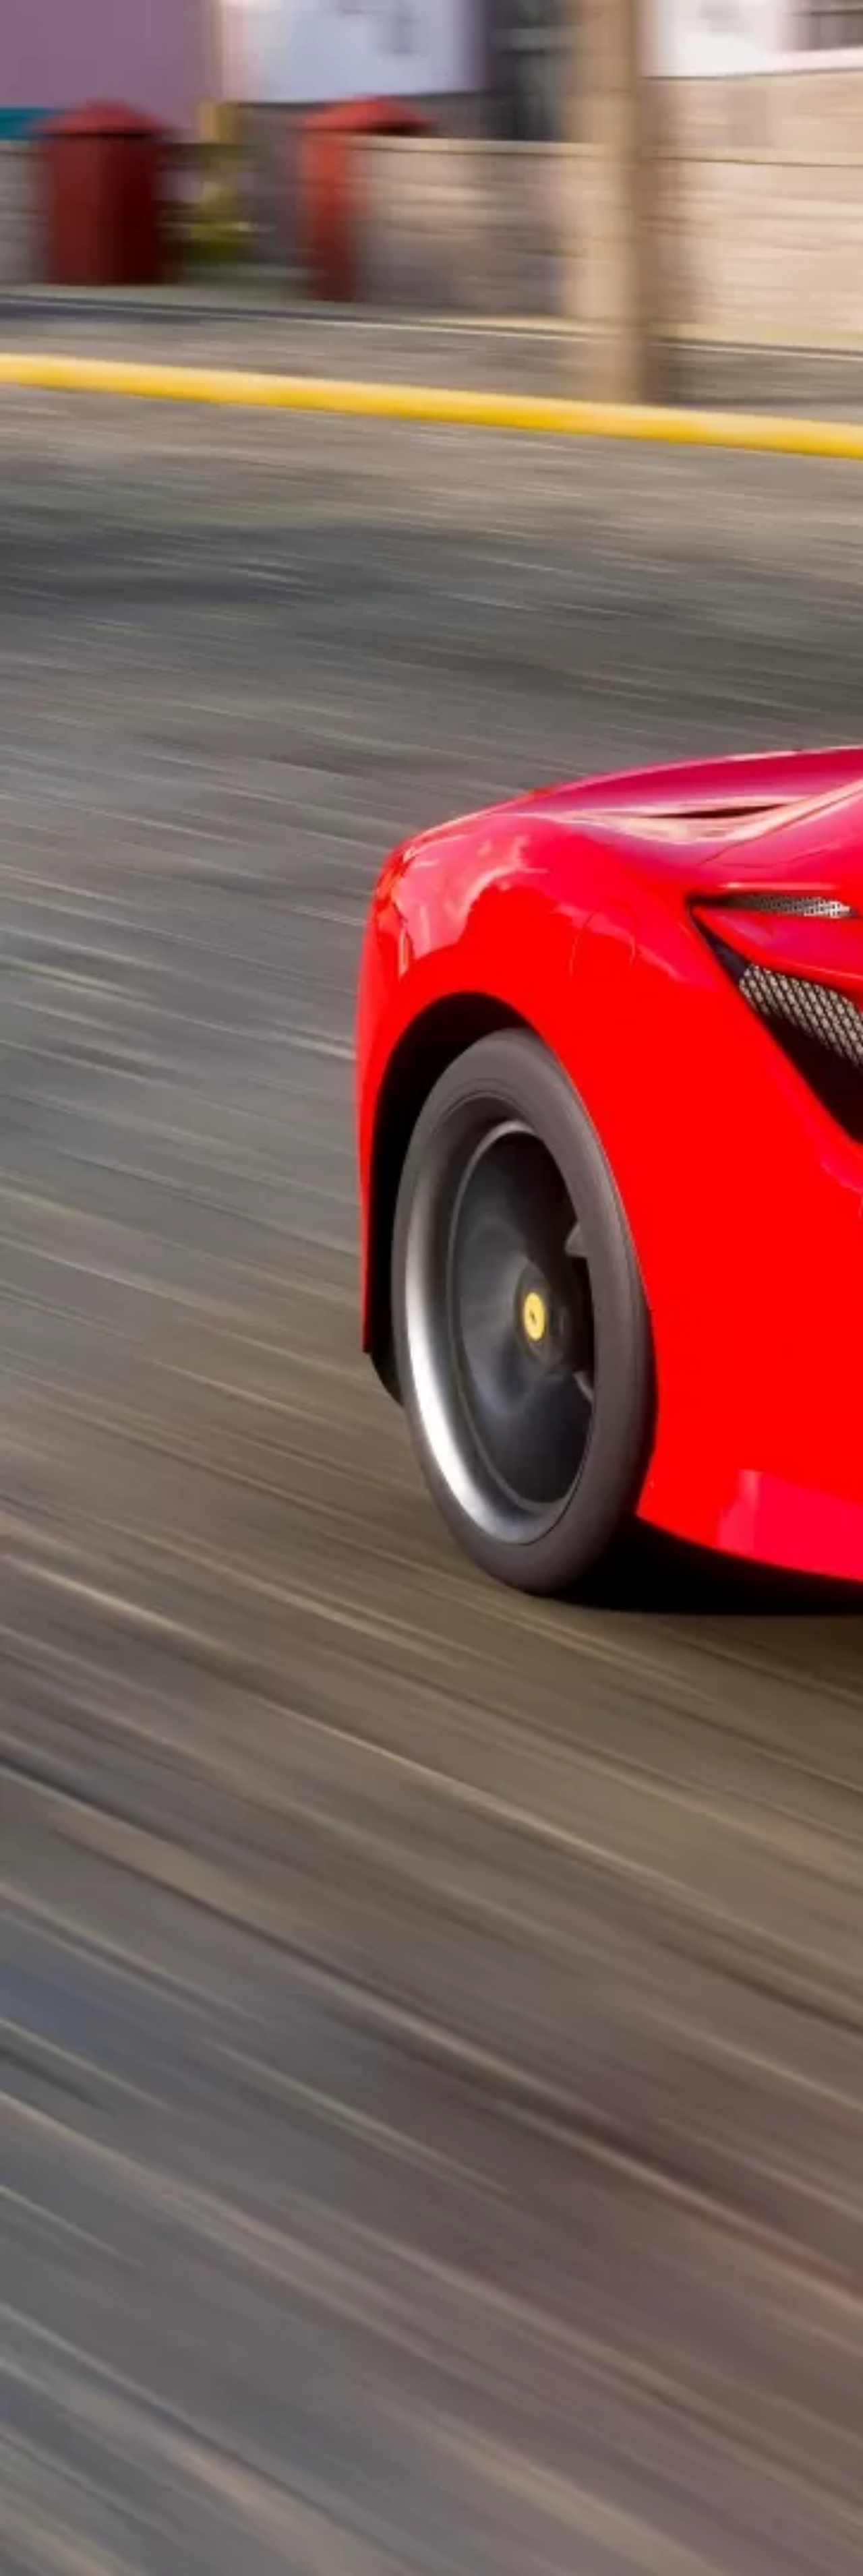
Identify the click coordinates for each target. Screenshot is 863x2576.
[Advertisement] (295, 314)
